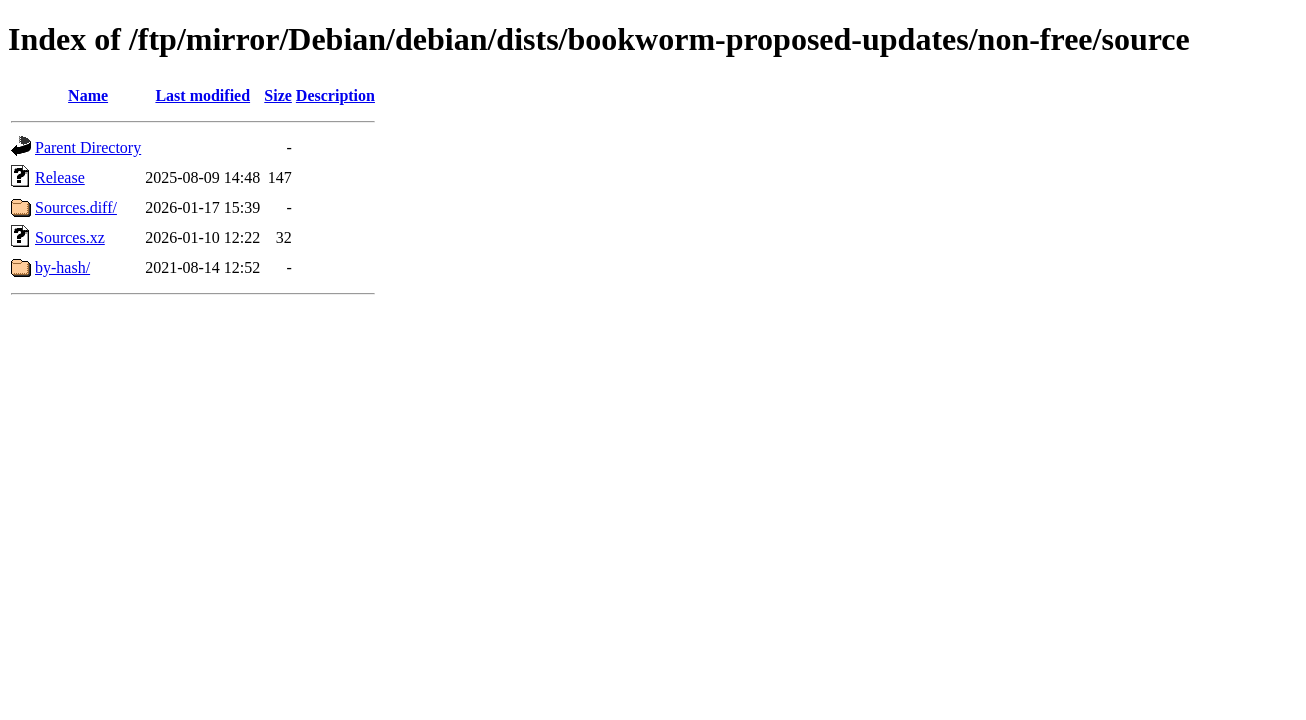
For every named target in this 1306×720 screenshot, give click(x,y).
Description (335, 95)
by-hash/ (62, 267)
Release (60, 177)
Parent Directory (88, 147)
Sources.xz (70, 237)
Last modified (202, 95)
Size (278, 95)
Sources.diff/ (76, 207)
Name (88, 95)
